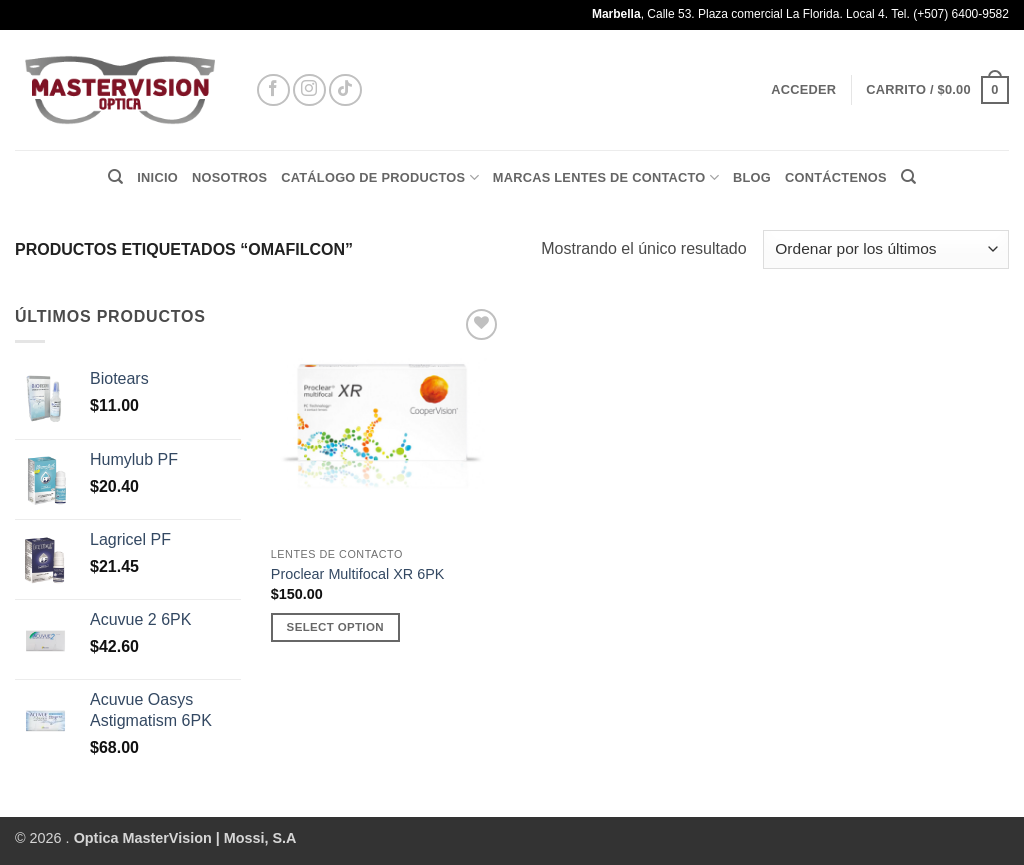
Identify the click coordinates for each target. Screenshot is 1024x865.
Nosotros (229, 177)
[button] (803, 90)
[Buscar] (115, 177)
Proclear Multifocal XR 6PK (358, 574)
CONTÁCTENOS (836, 177)
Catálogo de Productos (380, 177)
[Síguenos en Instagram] (309, 90)
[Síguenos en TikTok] (345, 90)
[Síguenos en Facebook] (273, 90)
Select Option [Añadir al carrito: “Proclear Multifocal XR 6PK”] (335, 627)
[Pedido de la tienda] (886, 249)
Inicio (157, 177)
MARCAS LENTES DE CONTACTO (606, 177)
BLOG (752, 177)
